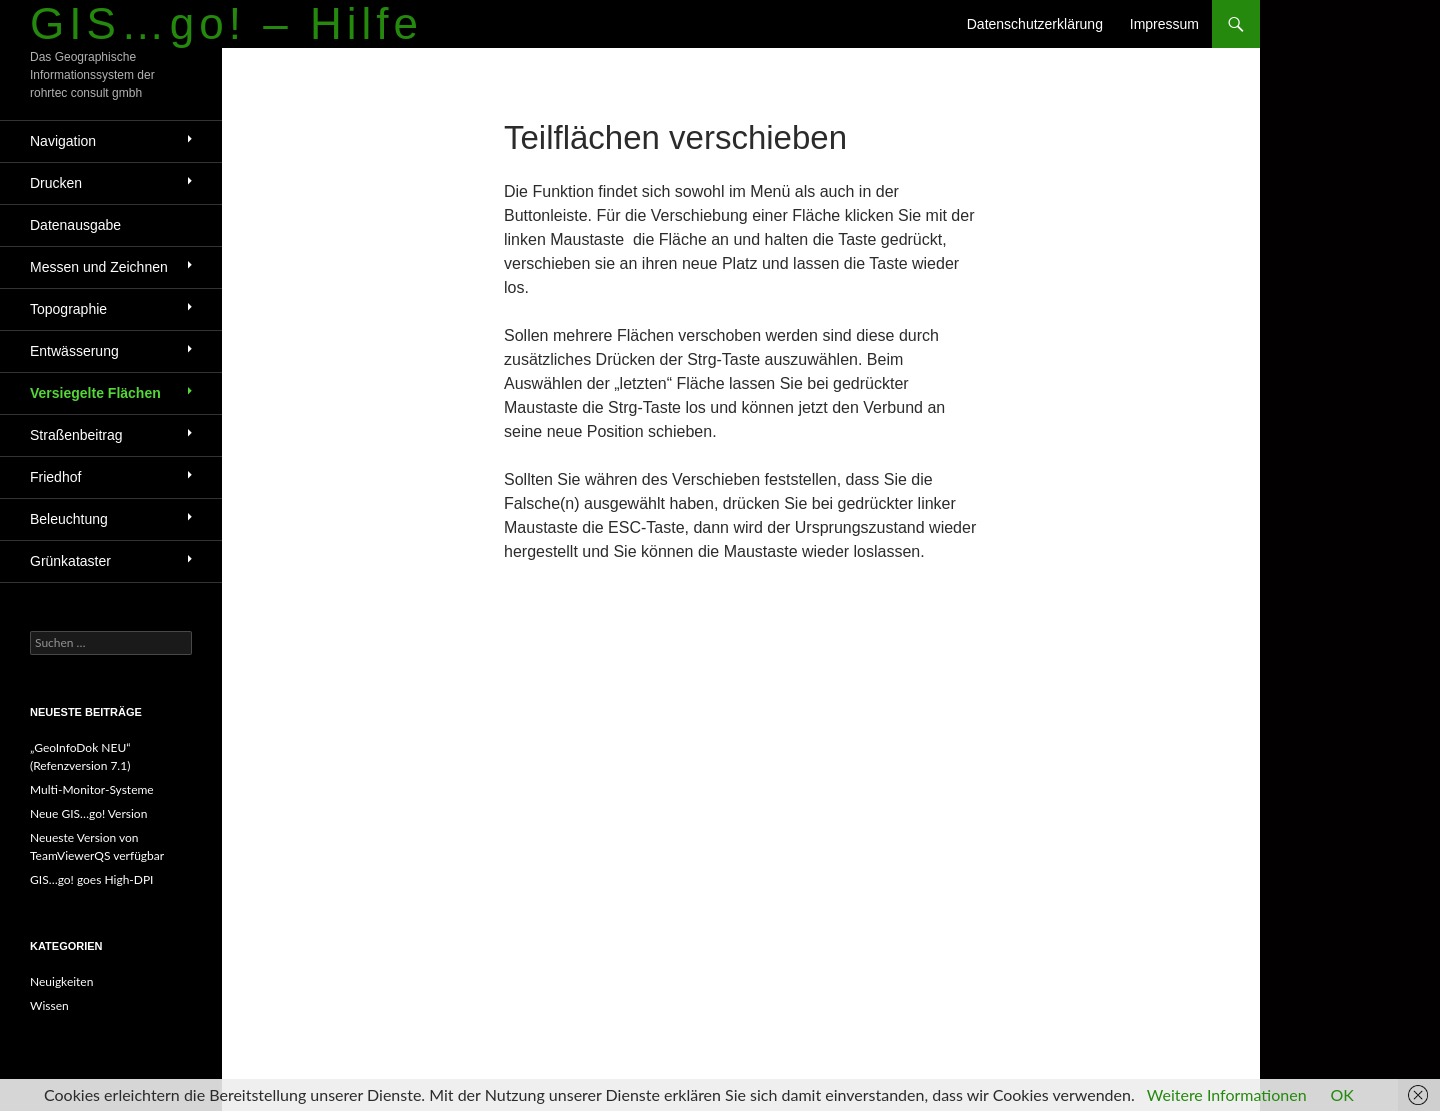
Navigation (63, 141)
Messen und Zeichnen (99, 267)
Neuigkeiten (61, 981)
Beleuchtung (69, 519)
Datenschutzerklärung (1035, 24)
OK (1342, 1094)
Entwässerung (74, 351)
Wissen (49, 1005)
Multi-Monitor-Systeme (92, 789)
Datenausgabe (75, 225)
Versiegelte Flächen (95, 393)
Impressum (1164, 24)
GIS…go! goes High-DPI (91, 879)
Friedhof (55, 477)
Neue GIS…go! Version (88, 813)
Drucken (56, 183)
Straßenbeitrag (76, 435)
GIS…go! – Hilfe (226, 24)
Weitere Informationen (1227, 1094)
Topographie (68, 309)
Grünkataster (70, 561)
